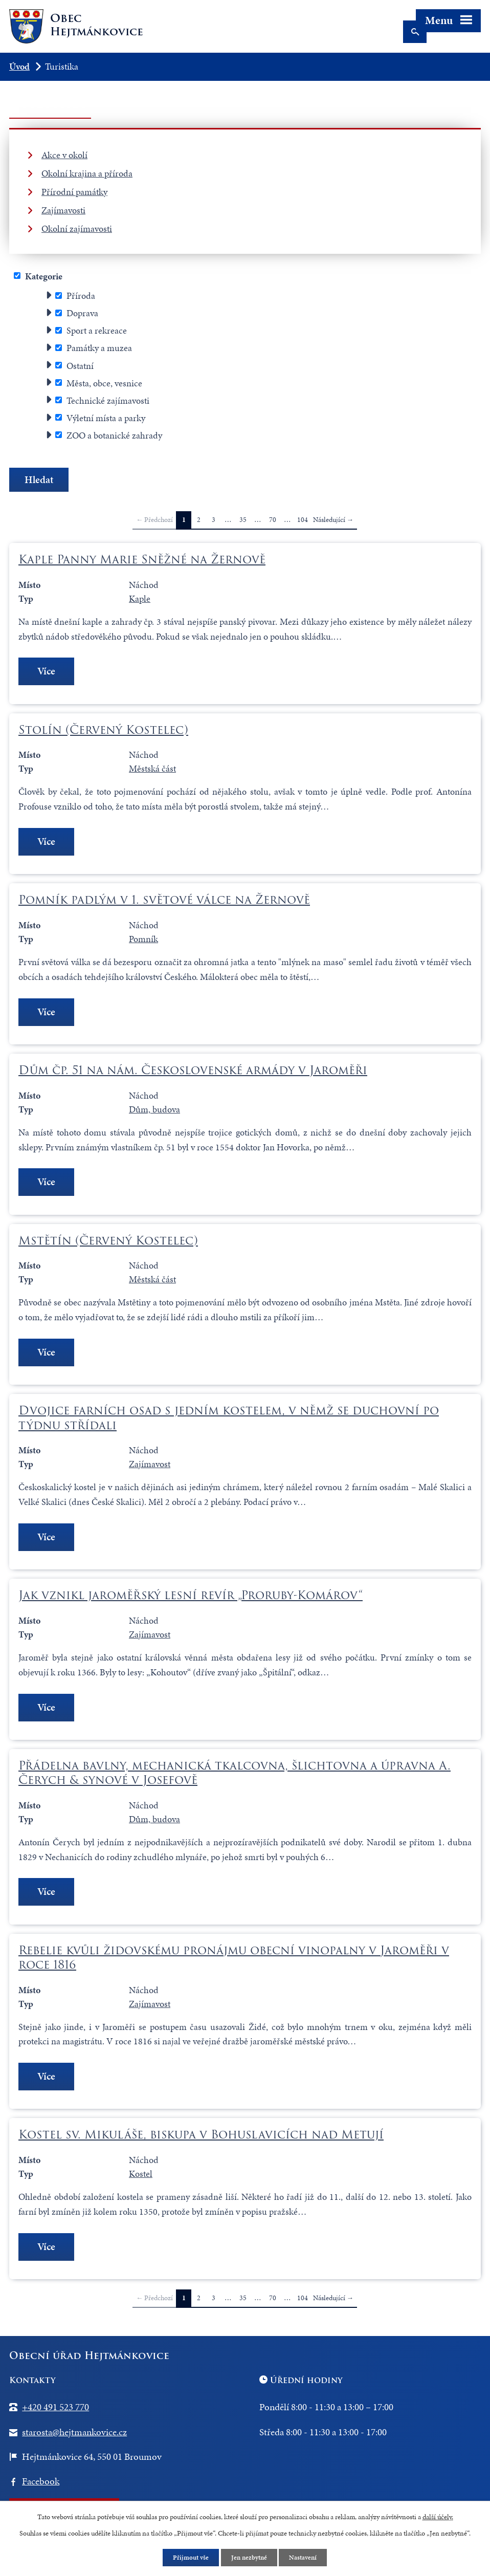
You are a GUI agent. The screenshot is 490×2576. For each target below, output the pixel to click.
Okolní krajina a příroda (86, 173)
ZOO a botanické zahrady (114, 434)
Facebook (40, 2487)
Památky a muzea (99, 347)
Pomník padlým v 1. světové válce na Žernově (164, 901)
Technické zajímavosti (107, 400)
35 (243, 520)
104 (302, 520)
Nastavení (306, 2557)
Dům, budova (154, 1110)
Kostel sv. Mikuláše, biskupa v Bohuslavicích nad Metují (201, 2139)
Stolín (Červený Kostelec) (103, 730)
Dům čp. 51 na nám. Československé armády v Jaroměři (192, 1071)
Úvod (19, 66)
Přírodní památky (74, 191)
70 (272, 520)
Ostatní (80, 365)
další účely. (437, 2516)
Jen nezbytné (250, 2557)
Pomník (143, 939)
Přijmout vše (189, 2557)
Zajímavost (149, 1466)
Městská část (152, 768)
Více (48, 672)
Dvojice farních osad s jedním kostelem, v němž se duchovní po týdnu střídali (228, 1420)
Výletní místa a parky (105, 417)
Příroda (80, 295)
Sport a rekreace (96, 330)
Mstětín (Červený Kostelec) (108, 1242)
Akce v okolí (64, 154)
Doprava (82, 313)
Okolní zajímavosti (76, 228)
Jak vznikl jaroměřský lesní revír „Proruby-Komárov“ (190, 1598)
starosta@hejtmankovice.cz (74, 2437)
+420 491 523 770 (55, 2412)
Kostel (140, 2178)
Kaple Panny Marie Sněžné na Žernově (141, 559)
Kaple (139, 598)
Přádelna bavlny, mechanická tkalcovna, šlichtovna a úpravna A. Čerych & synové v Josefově (234, 1776)
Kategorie (43, 275)
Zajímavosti (63, 210)
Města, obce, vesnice (104, 382)
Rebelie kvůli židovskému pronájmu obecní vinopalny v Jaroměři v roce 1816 (233, 1961)
